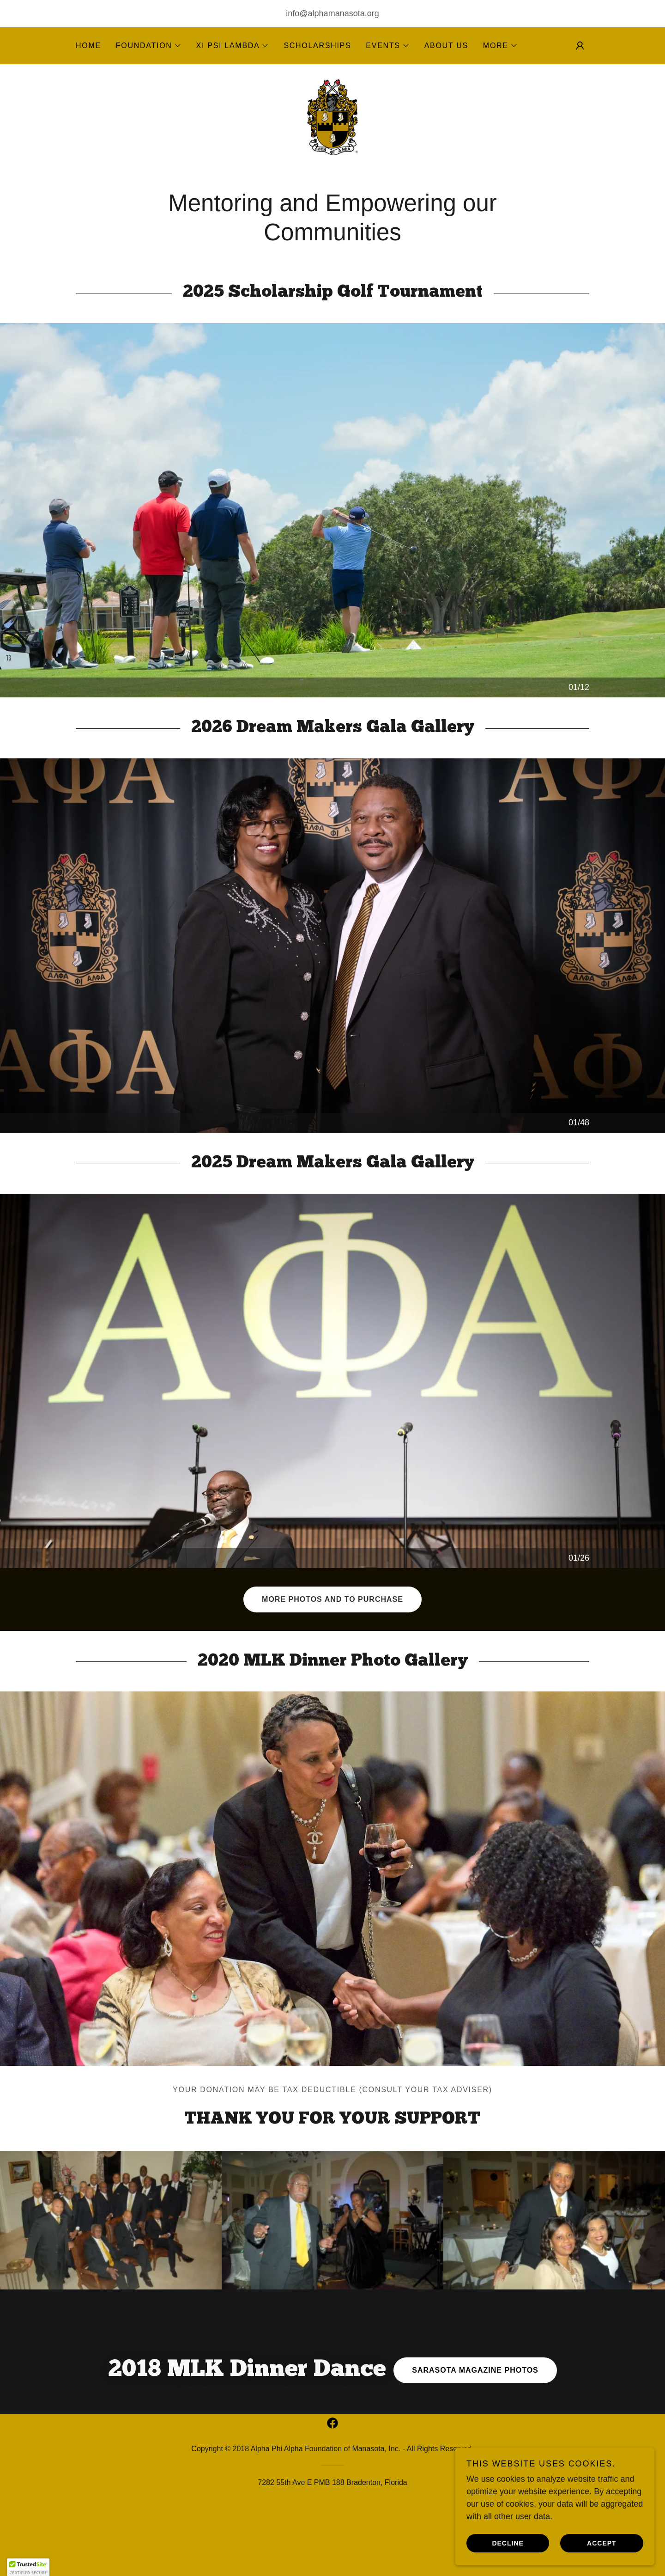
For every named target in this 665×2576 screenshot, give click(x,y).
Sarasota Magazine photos (475, 2390)
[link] (332, 126)
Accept (605, 2542)
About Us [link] (446, 45)
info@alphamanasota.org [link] (332, 13)
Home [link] (88, 45)
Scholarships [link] (317, 45)
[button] (148, 45)
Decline (518, 2542)
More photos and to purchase (332, 1620)
